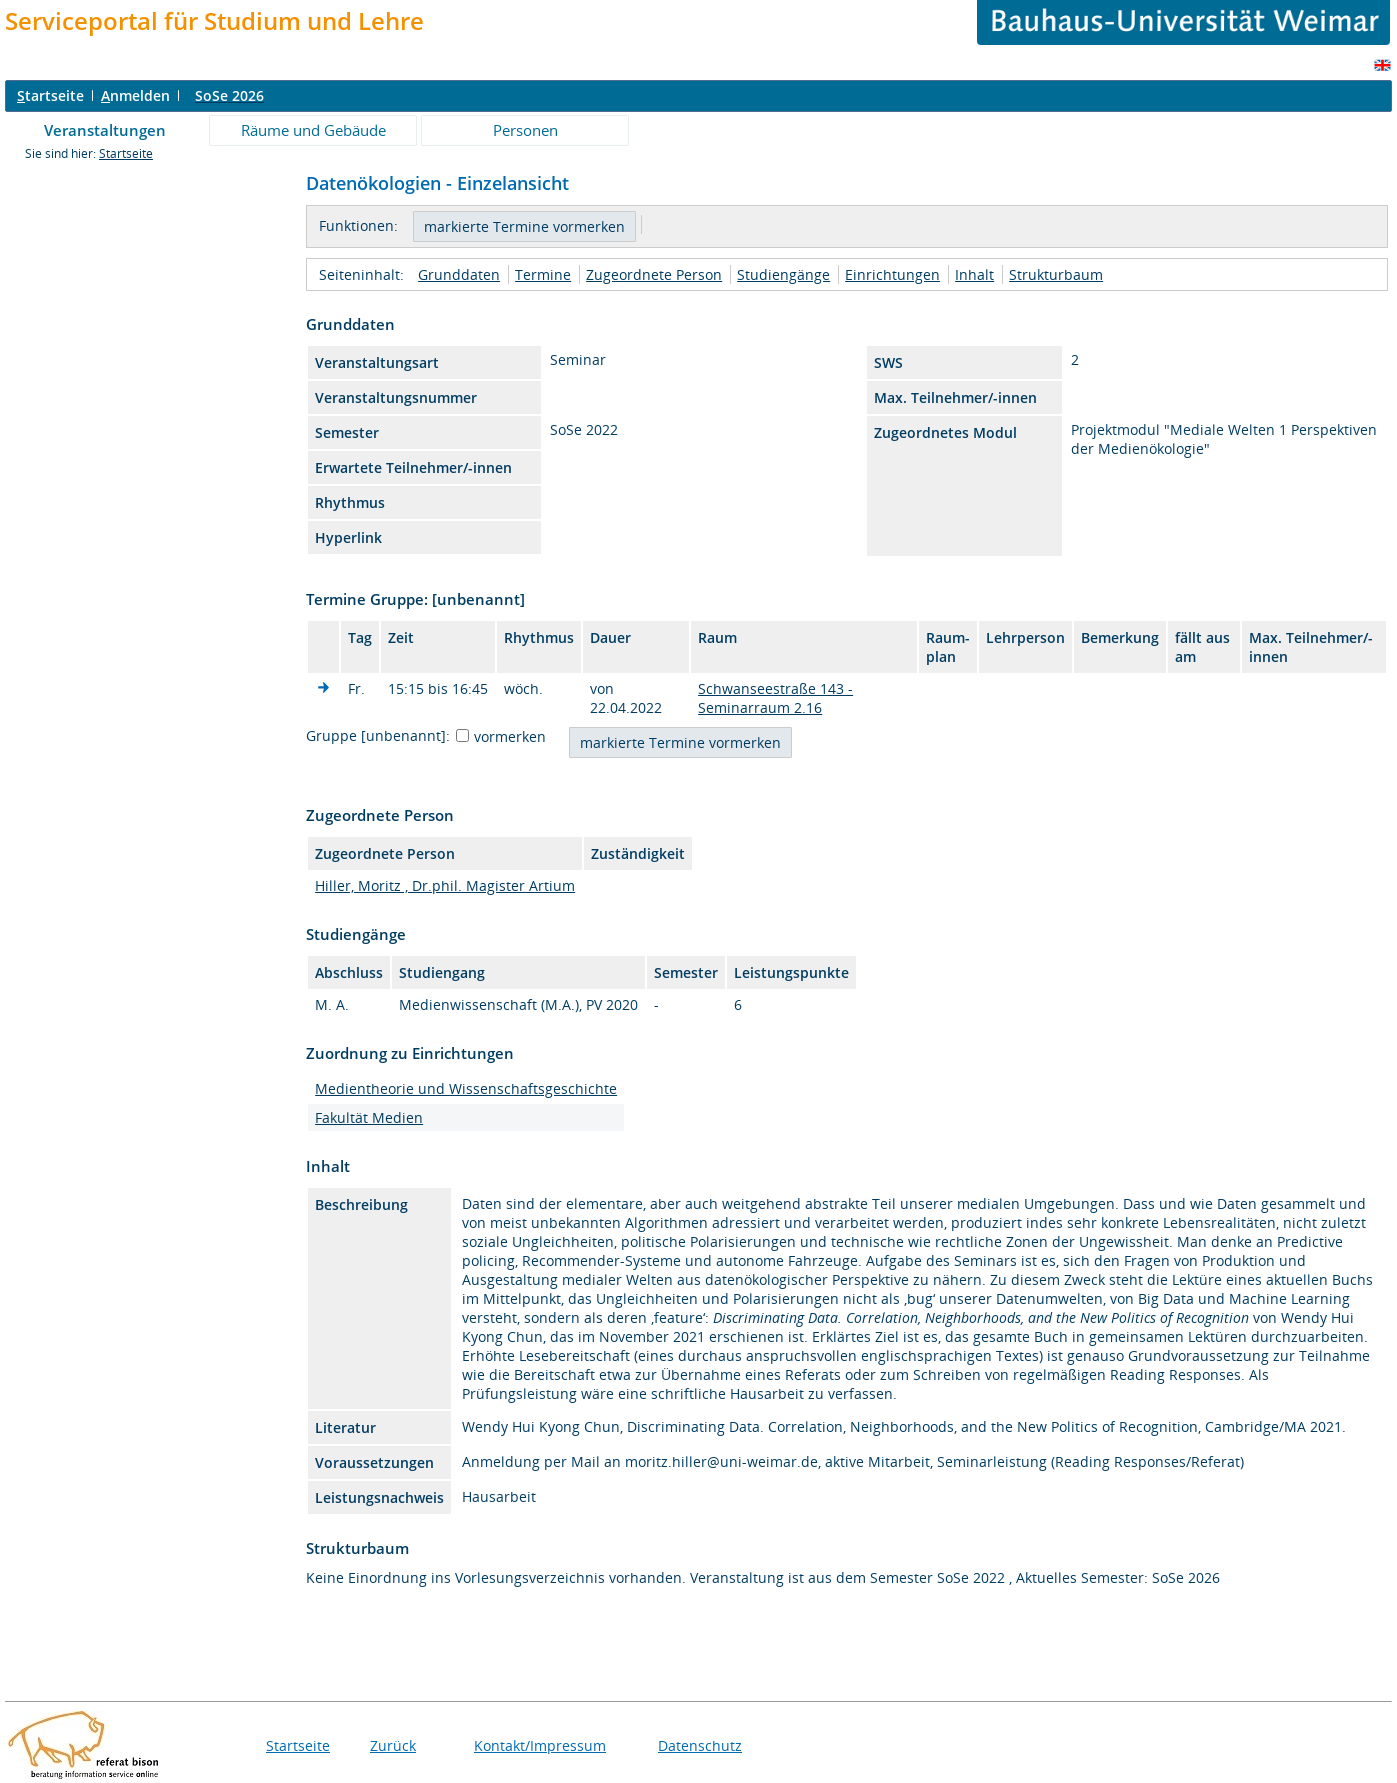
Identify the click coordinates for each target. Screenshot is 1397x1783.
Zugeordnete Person (654, 274)
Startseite (126, 153)
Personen (525, 130)
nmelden (135, 95)
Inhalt (974, 274)
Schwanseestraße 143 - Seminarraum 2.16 (775, 698)
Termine (543, 274)
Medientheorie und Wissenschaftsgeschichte (466, 1088)
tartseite (50, 95)
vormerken (510, 736)
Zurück (393, 1745)
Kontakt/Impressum (540, 1745)
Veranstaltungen (105, 130)
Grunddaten (459, 274)
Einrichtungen (892, 274)
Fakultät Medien (369, 1117)
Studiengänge (783, 274)
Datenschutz (700, 1745)
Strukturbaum (1056, 274)
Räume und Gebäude (313, 130)
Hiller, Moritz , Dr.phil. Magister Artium (445, 885)
